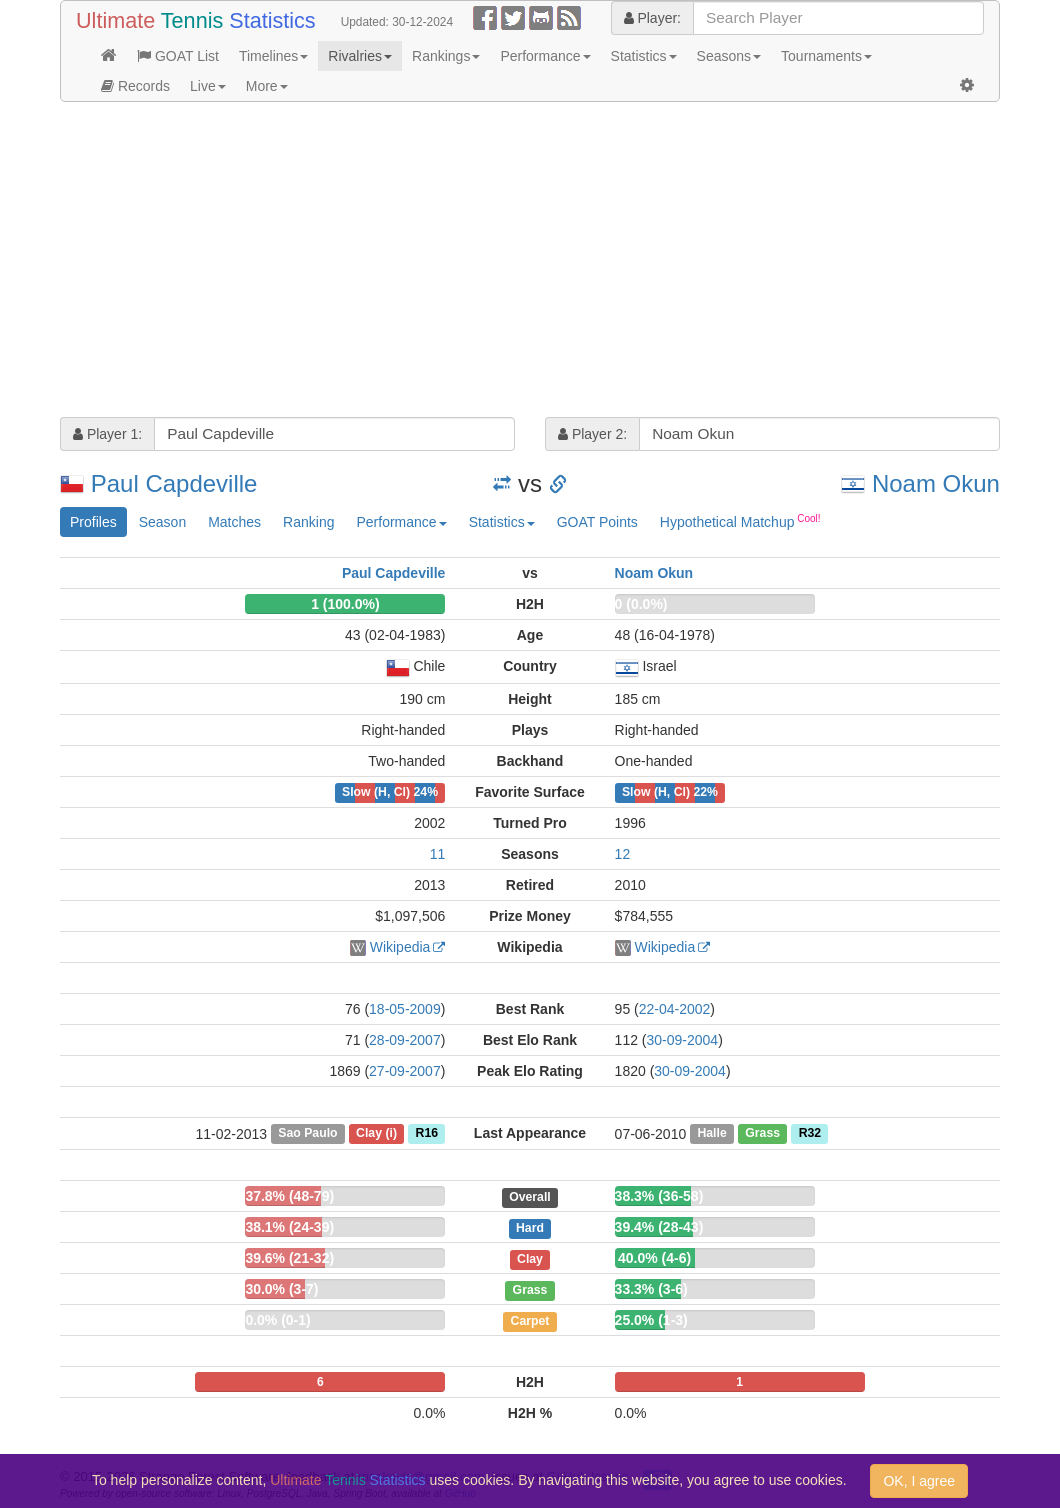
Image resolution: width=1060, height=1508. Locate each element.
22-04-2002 (675, 1009)
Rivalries (360, 56)
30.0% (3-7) (281, 1289)
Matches (234, 522)
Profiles (93, 522)
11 (438, 854)
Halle (711, 1134)
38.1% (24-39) (289, 1227)
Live (208, 86)
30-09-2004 (683, 1040)
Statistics (644, 56)
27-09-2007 (405, 1071)
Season (162, 522)
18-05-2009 (405, 1009)
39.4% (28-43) (659, 1227)
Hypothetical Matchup (740, 521)
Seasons (729, 56)
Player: (652, 18)
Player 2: (592, 434)
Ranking (308, 522)
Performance (545, 56)
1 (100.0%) (345, 604)
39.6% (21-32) (289, 1258)
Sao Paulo (307, 1134)
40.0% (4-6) (654, 1258)
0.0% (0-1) (277, 1320)
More (267, 86)
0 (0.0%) (641, 604)
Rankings (446, 56)
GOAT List (178, 56)
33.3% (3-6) (651, 1289)
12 (623, 854)
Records (135, 86)
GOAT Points (597, 522)
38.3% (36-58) (659, 1196)
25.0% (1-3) (651, 1320)
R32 (810, 1134)
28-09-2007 (405, 1040)
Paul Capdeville (174, 483)
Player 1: (107, 434)
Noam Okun (936, 483)
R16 (427, 1134)
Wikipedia (400, 947)
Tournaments (826, 56)
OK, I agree (919, 1481)
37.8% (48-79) (289, 1196)
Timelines (273, 56)
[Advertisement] (530, 262)
